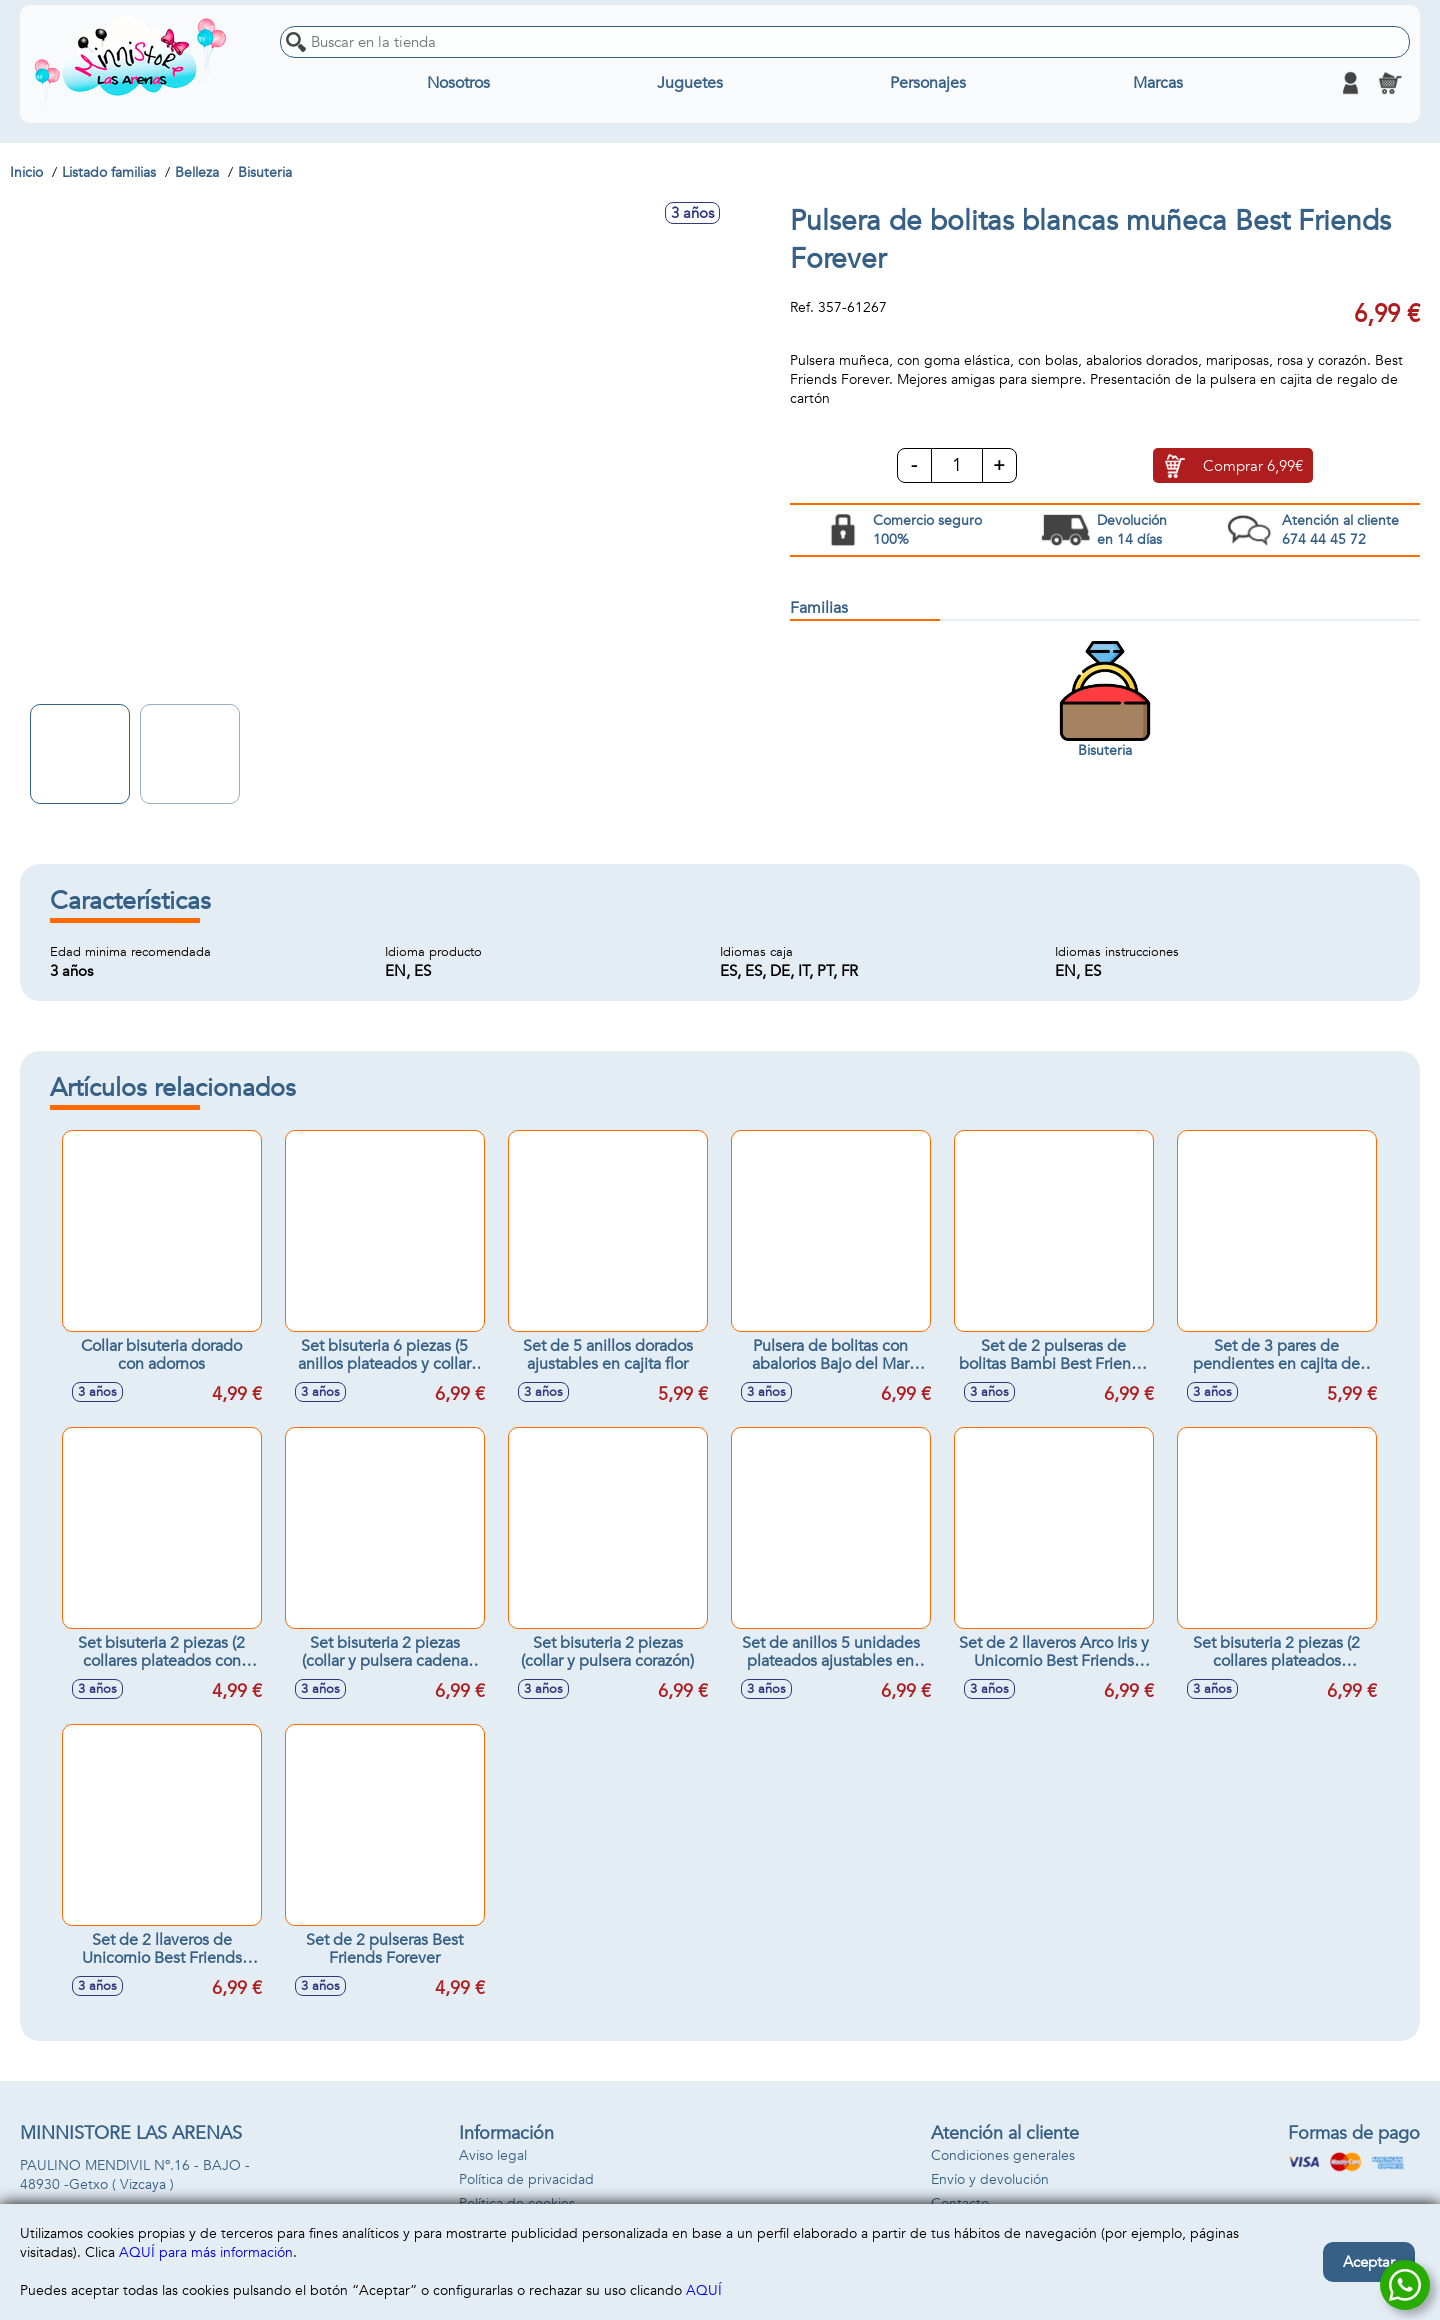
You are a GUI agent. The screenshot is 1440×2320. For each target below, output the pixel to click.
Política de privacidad (526, 2179)
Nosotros (458, 83)
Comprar (1253, 466)
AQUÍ (704, 2290)
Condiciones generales (1003, 2155)
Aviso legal (493, 2155)
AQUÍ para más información (206, 2252)
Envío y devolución (990, 2179)
